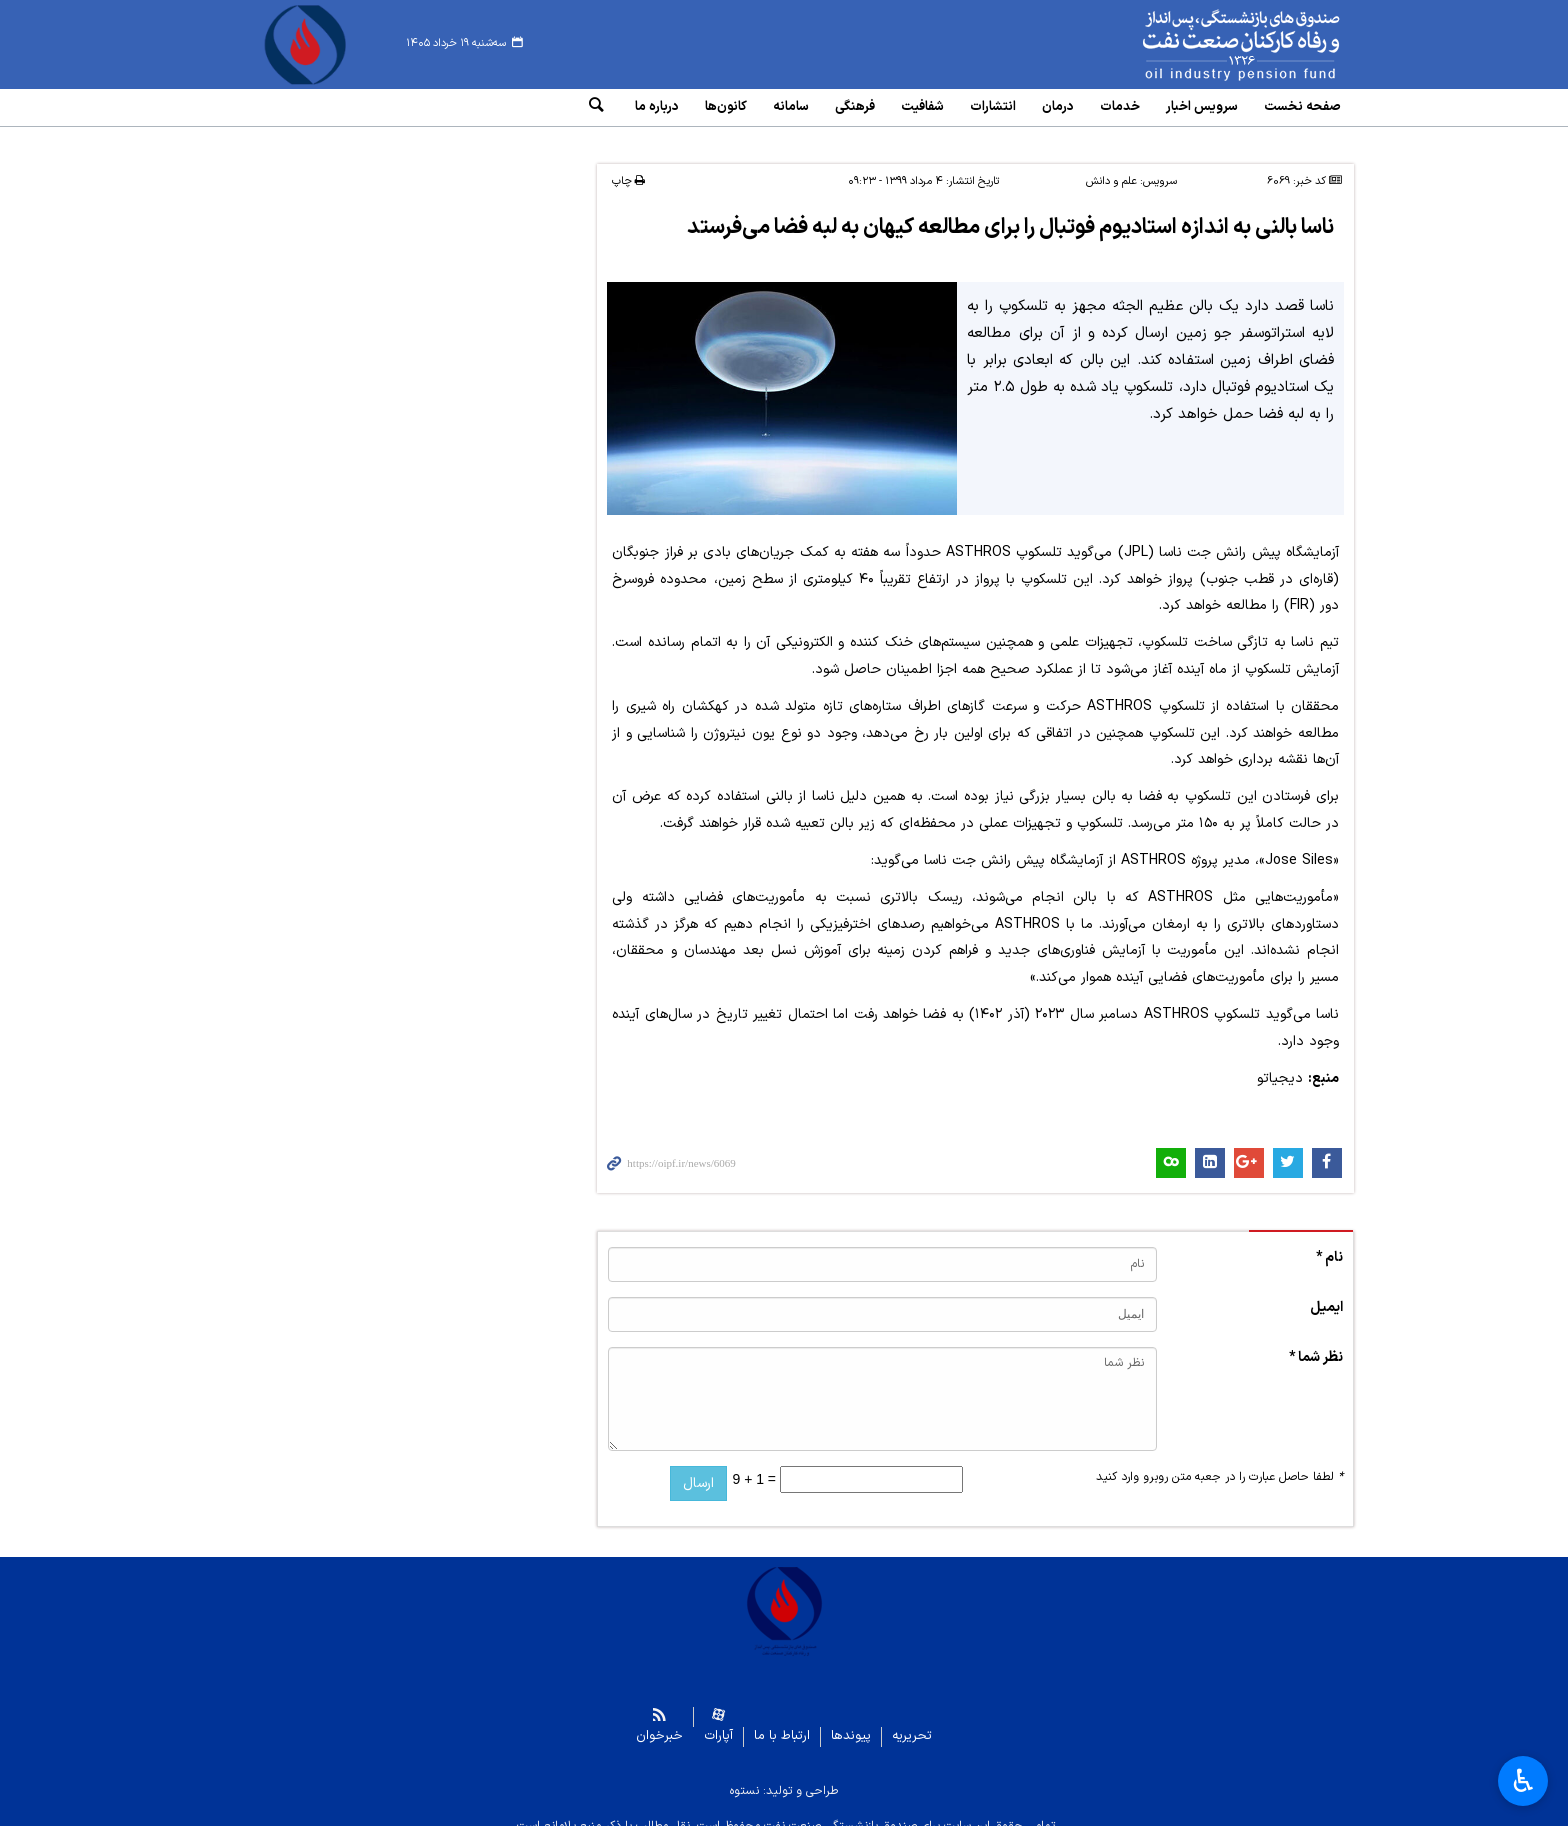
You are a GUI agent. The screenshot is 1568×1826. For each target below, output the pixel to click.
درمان (1058, 107)
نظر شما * (1316, 1341)
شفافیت (922, 107)
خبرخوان (659, 1720)
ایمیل (1326, 1291)
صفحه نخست (1302, 107)
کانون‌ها (726, 107)
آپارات (718, 1720)
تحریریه (912, 1720)
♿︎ (1523, 1781)
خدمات (1120, 107)
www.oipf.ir (1196, 45)
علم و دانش (1111, 166)
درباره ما (657, 107)
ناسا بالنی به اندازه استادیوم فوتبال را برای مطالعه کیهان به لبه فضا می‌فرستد (1008, 212)
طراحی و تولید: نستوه (784, 1775)
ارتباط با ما (782, 1720)
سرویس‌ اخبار (1202, 107)
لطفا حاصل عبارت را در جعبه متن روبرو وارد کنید (1219, 1461)
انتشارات (993, 107)
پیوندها (851, 1720)
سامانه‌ (791, 107)
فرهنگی (855, 107)
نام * (1329, 1241)
